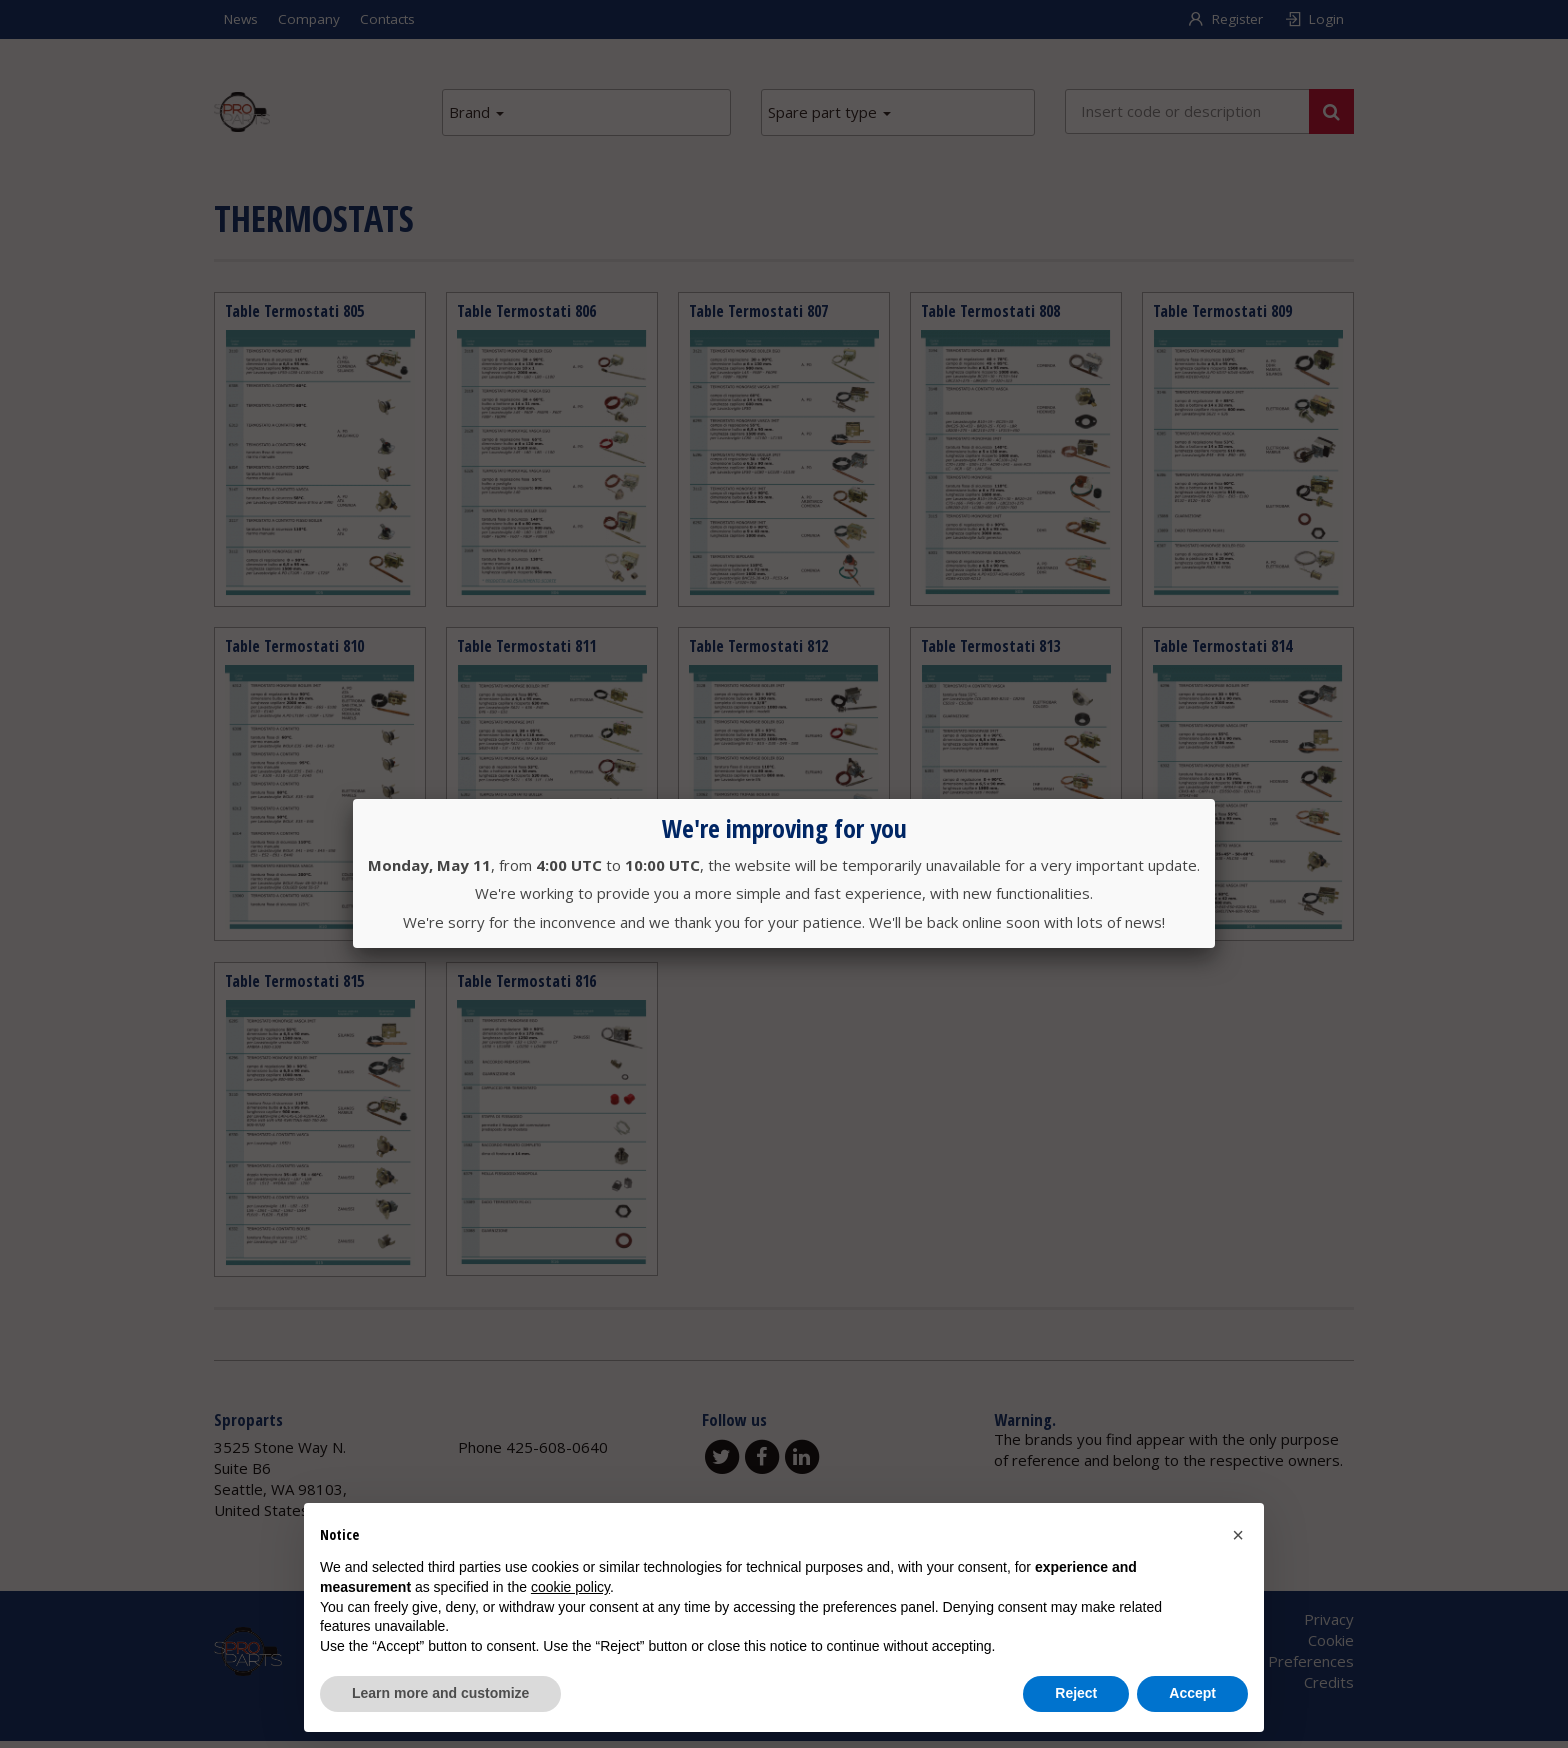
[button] (1238, 1535)
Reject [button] (1076, 1693)
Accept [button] (1192, 1693)
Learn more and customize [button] (440, 1693)
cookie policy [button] (570, 1587)
